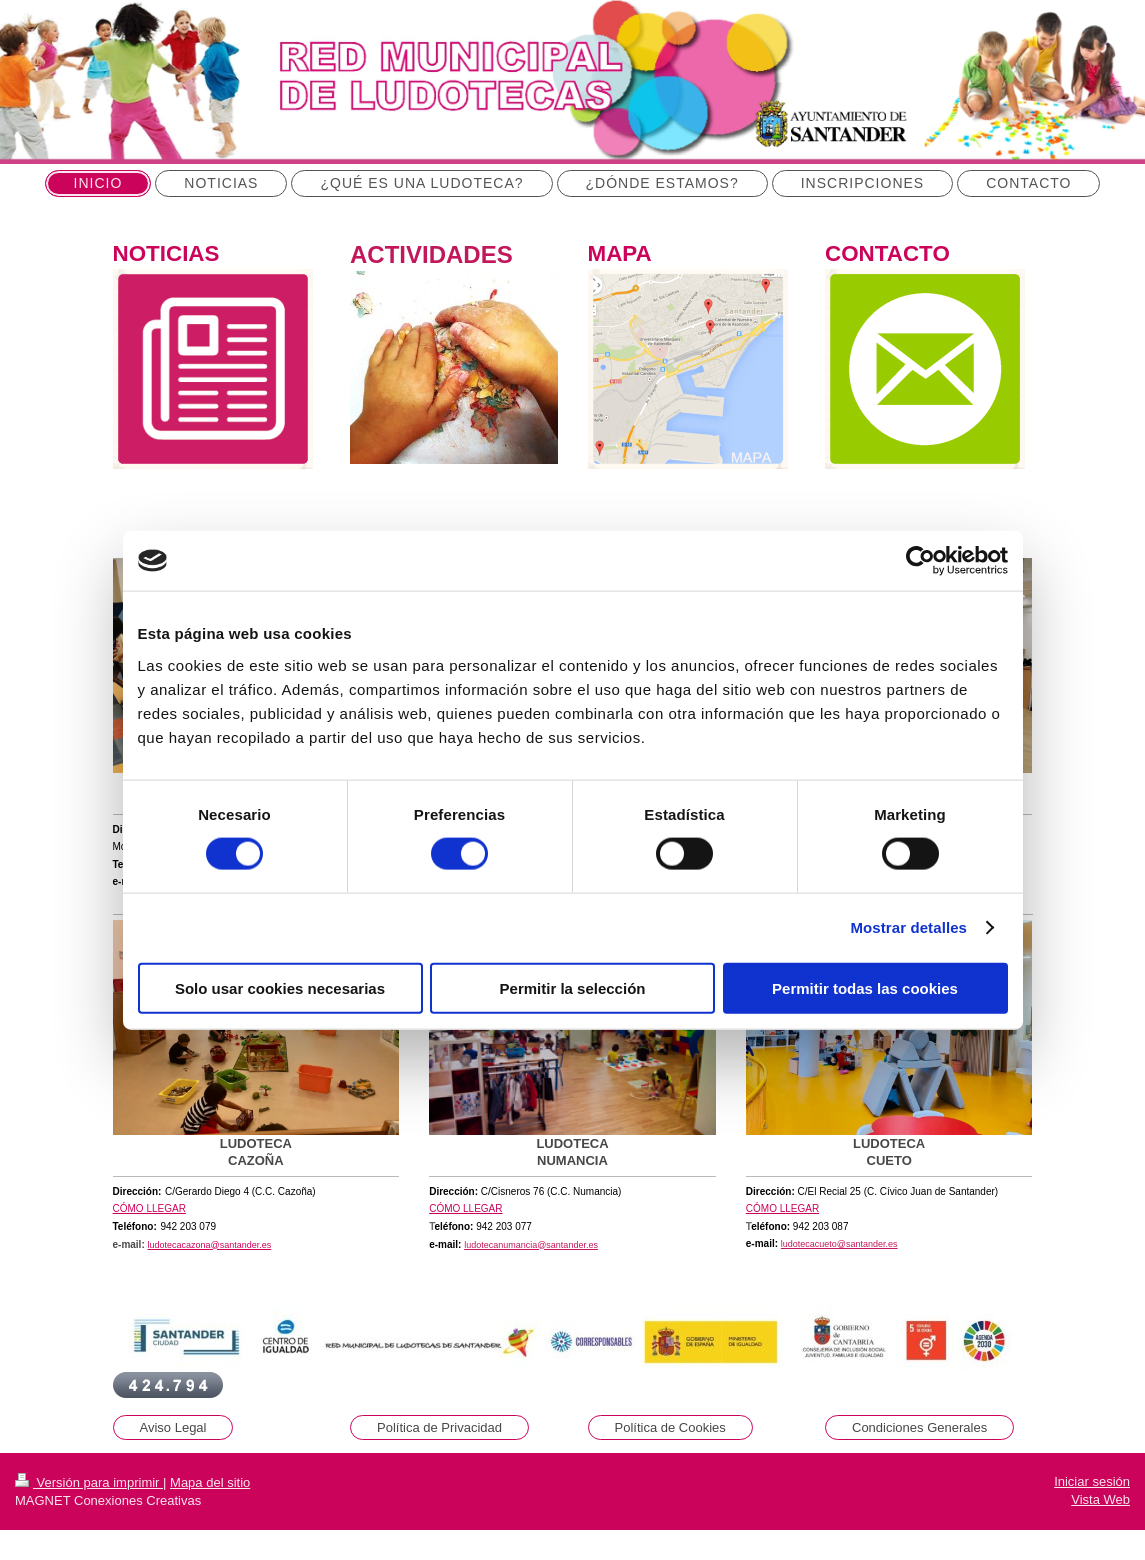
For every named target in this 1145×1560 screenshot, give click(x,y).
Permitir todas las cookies (865, 987)
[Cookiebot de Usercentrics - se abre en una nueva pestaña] (920, 561)
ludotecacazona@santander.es (210, 1245)
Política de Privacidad (439, 1427)
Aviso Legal (173, 1427)
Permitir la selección (573, 987)
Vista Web (1100, 1499)
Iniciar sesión (1092, 1481)
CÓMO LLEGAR (149, 1208)
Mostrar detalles (908, 927)
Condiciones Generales (919, 1427)
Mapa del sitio (210, 1482)
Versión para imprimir (89, 1482)
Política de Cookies (670, 1427)
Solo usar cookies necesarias (280, 987)
